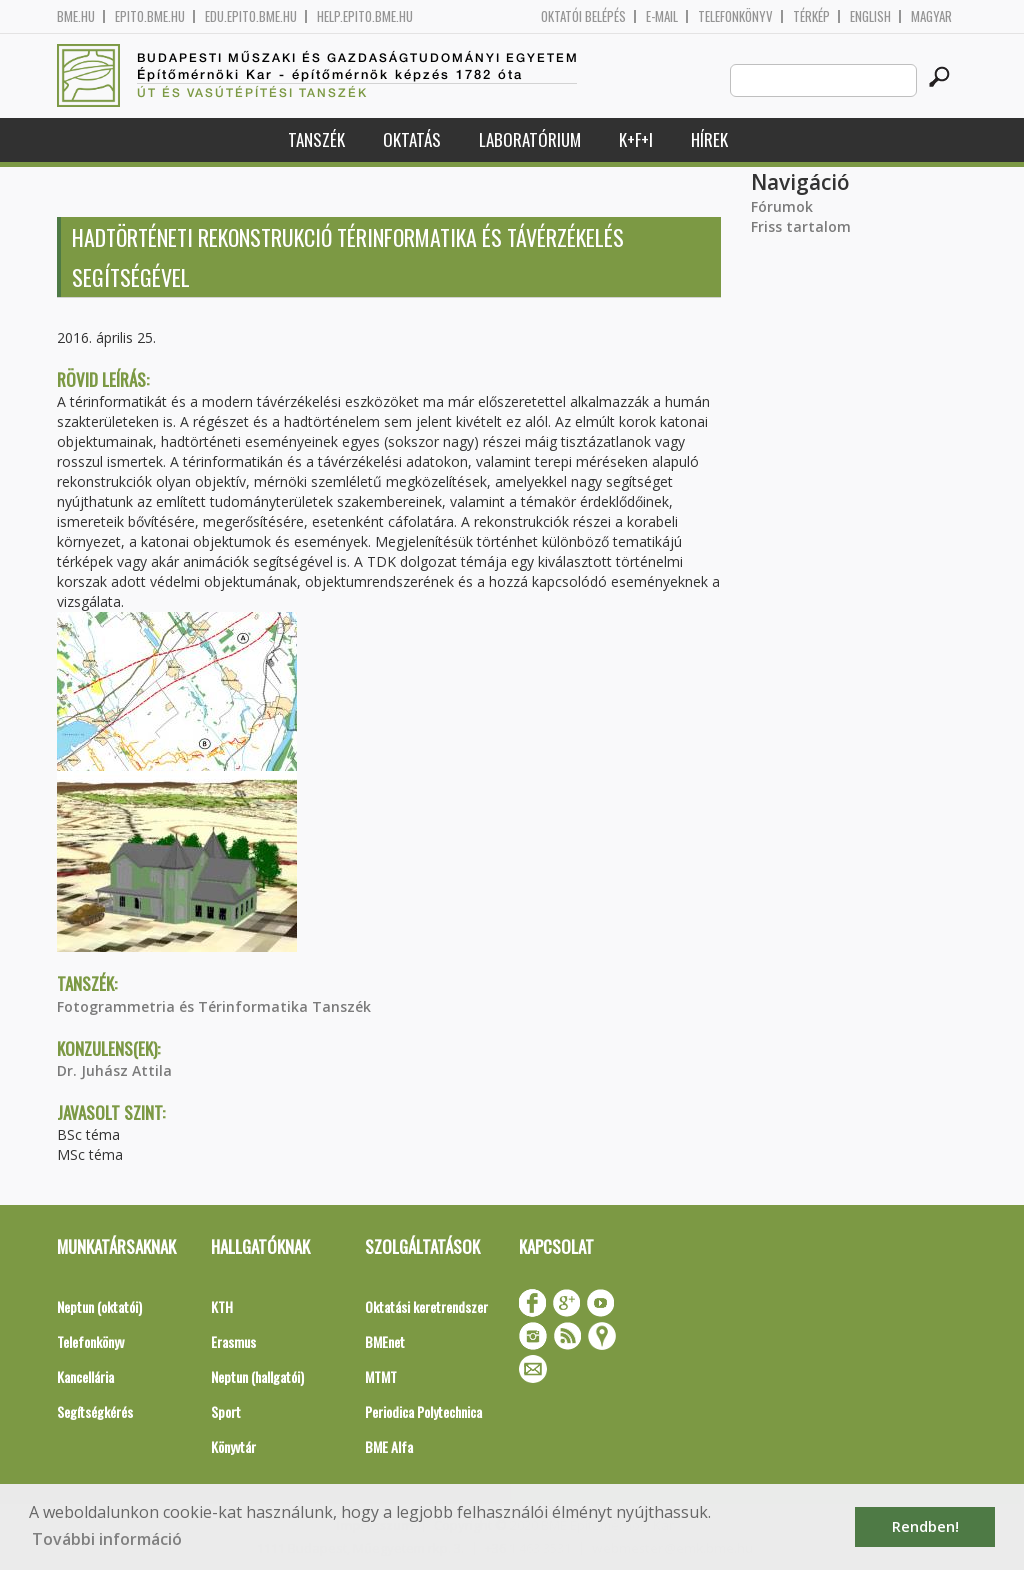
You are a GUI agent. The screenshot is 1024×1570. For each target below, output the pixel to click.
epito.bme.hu (150, 16)
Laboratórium (530, 139)
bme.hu (76, 16)
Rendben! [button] (925, 1526)
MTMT (381, 1376)
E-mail (662, 16)
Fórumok (782, 206)
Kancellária (85, 1376)
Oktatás (412, 139)
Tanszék (316, 139)
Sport (226, 1411)
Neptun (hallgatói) (257, 1376)
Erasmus (233, 1341)
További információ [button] (107, 1539)
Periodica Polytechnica (423, 1411)
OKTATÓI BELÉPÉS (583, 16)
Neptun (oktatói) (99, 1306)
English (870, 16)
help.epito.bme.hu (365, 16)
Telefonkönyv (735, 16)
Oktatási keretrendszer (426, 1306)
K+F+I (636, 139)
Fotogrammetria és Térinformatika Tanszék (214, 1006)
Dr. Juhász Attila (114, 1070)
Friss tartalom (801, 226)
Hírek (709, 139)
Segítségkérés (95, 1411)
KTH (222, 1306)
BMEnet (385, 1341)
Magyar (931, 16)
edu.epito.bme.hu (251, 16)
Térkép (811, 16)
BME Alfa (389, 1446)
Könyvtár (233, 1446)
